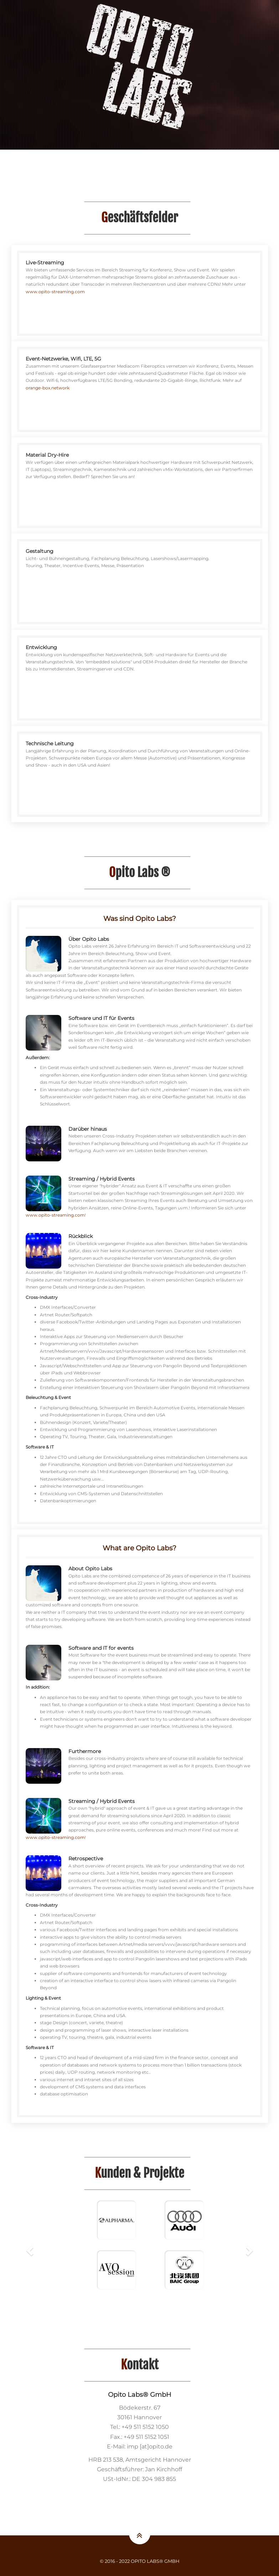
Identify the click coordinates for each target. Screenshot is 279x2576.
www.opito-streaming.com (55, 291)
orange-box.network (47, 387)
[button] (30, 2250)
